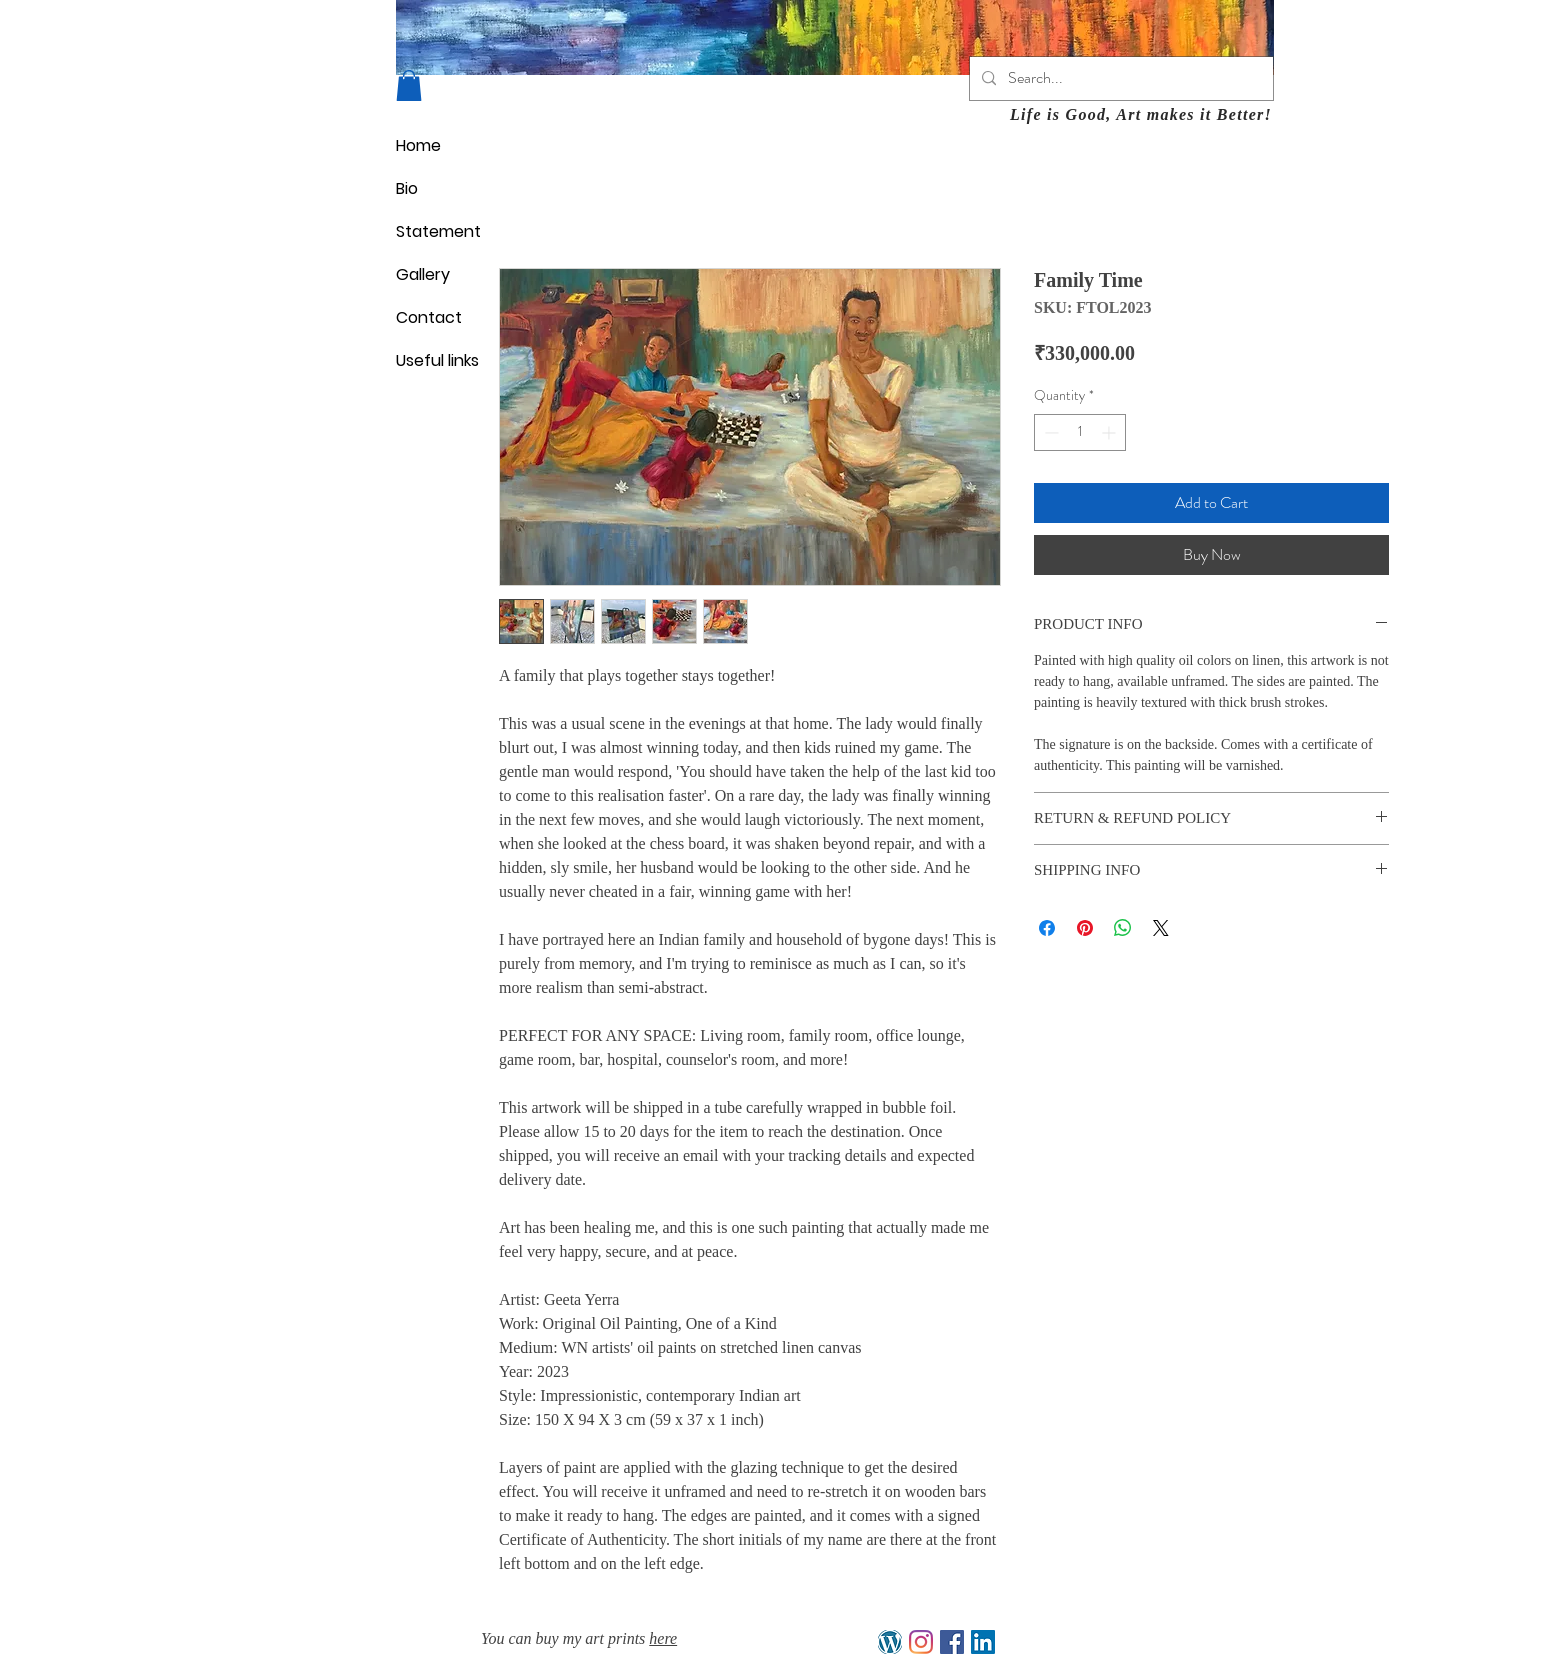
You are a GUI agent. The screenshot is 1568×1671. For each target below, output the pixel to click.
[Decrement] (1049, 432)
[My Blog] (890, 1642)
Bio (407, 188)
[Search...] (1119, 78)
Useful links (437, 360)
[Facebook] (952, 1642)
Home (418, 145)
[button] (409, 85)
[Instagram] (921, 1642)
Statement (438, 231)
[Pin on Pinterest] (1085, 928)
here (663, 1638)
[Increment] (1110, 432)
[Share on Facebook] (1047, 928)
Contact (429, 317)
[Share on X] (1161, 928)
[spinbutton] (1080, 432)
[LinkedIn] (983, 1642)
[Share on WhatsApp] (1123, 928)
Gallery (423, 274)
